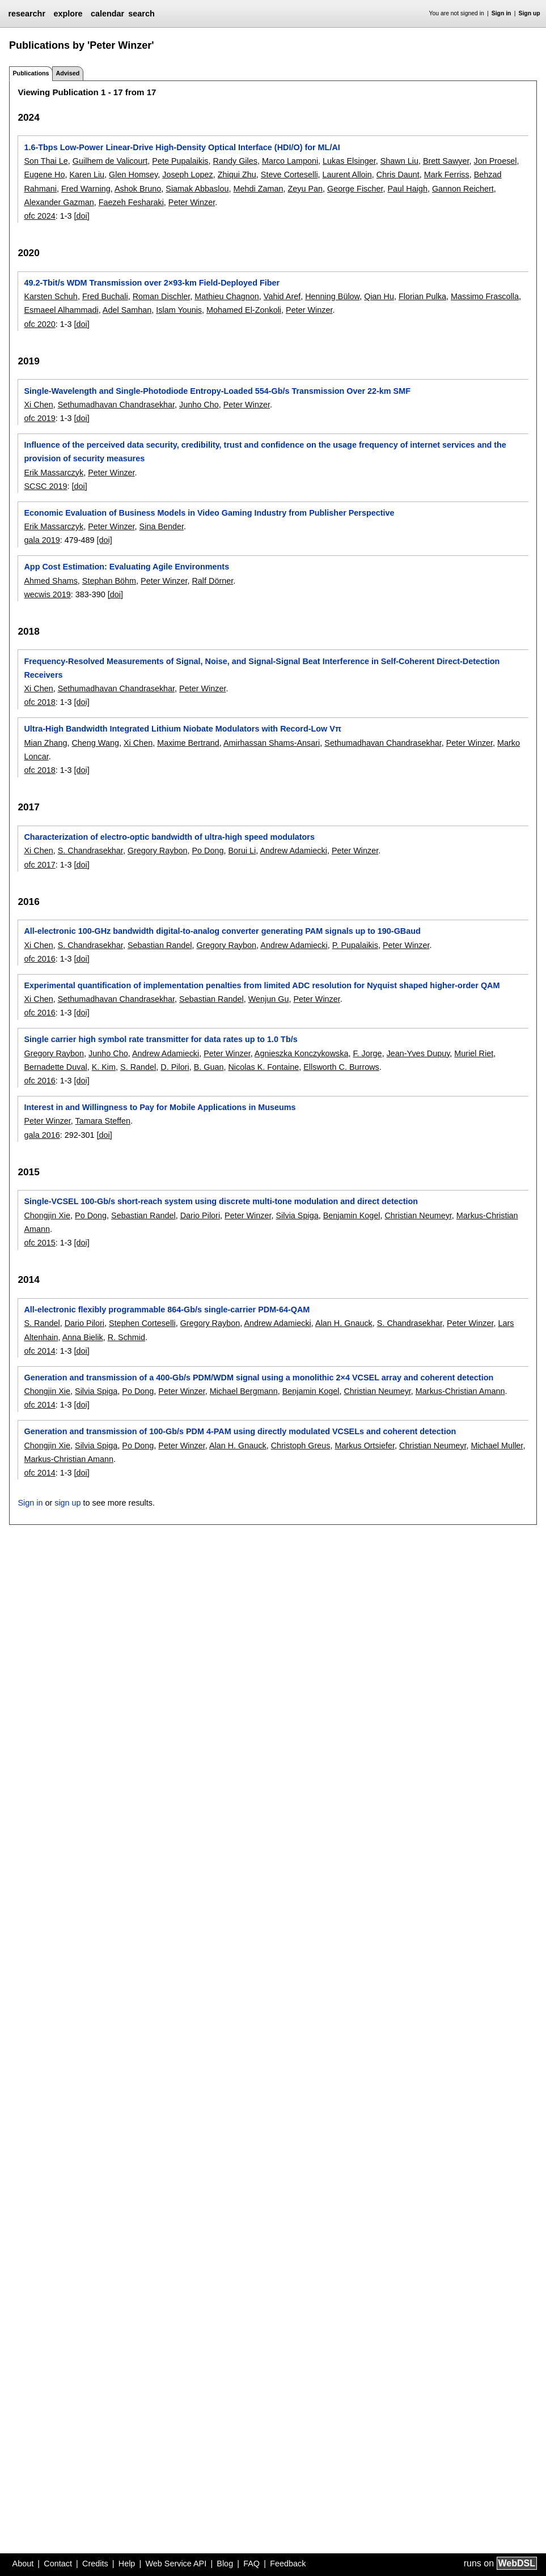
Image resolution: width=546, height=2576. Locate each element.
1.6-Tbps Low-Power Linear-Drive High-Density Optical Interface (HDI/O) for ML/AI (182, 147)
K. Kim (104, 1067)
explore (67, 13)
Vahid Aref (282, 296)
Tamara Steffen (102, 1120)
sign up (67, 1502)
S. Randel (138, 1067)
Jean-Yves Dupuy (418, 1053)
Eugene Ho (44, 174)
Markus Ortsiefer (365, 1445)
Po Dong (207, 850)
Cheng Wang (94, 742)
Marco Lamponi (290, 160)
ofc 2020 (39, 324)
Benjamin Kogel (351, 1215)
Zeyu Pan (305, 188)
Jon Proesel (495, 160)
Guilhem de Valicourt (110, 160)
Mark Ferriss (446, 174)
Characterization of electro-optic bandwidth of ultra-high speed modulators (169, 836)
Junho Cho (199, 404)
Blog (225, 2563)
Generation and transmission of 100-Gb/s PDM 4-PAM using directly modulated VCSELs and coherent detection (240, 1431)
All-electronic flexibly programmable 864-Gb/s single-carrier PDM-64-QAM (167, 1309)
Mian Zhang (45, 742)
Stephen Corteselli (142, 1323)
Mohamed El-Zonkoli (243, 309)
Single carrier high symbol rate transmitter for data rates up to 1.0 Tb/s (160, 1039)
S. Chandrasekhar (90, 850)
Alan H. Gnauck (344, 1323)
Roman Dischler (162, 296)
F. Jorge (367, 1053)
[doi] (82, 215)
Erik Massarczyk (53, 472)
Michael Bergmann (244, 1391)
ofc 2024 (39, 215)
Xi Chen (38, 404)
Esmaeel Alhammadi (61, 309)
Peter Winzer (191, 202)
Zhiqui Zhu (237, 174)
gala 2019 (42, 540)
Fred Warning (86, 188)
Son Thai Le (45, 160)
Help (127, 2563)
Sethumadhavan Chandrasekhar (116, 404)
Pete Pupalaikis (180, 160)
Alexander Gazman (59, 202)
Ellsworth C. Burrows (341, 1067)
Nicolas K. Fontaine (263, 1067)
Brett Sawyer (446, 160)
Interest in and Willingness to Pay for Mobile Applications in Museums (159, 1107)
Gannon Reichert (463, 188)
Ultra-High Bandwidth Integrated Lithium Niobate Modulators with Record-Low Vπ (182, 728)
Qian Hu (379, 296)
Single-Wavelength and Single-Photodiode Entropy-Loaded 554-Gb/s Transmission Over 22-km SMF (217, 391)
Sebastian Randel (160, 945)
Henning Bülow (332, 296)
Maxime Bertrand (188, 742)
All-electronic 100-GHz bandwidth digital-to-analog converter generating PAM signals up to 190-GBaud (222, 931)
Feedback (288, 2563)
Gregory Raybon (158, 850)
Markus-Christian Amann (460, 1391)
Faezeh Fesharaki (131, 202)
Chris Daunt (398, 174)
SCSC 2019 (45, 486)
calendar (107, 13)
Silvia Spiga (297, 1215)
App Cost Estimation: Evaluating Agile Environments (126, 566)
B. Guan (209, 1067)
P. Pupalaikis (355, 945)
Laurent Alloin (347, 174)
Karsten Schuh (50, 296)
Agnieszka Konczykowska (302, 1053)
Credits (95, 2563)
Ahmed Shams (50, 580)
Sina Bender (161, 526)
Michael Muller (497, 1445)
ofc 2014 (39, 1350)
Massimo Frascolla (485, 296)
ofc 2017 (39, 864)
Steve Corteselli (289, 174)
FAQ (251, 2563)
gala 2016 (42, 1135)
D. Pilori (174, 1067)
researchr (26, 13)
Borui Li (242, 850)
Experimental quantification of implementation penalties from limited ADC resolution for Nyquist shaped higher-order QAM (262, 985)
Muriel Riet (473, 1053)
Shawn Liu (399, 160)
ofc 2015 (39, 1242)
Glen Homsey (133, 174)
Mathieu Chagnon (226, 296)
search (141, 13)
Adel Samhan (127, 309)
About (23, 2563)
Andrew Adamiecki (293, 850)
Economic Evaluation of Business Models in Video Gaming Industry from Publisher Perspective (209, 512)
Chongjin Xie (47, 1215)
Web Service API (175, 2563)
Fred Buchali (105, 296)
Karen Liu (86, 174)
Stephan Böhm (109, 580)
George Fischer (355, 188)
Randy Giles (235, 160)
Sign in (501, 13)
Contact (58, 2563)
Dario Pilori (200, 1215)
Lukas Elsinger (349, 160)
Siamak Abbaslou (197, 188)
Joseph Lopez (187, 174)
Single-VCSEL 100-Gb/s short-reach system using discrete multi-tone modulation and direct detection (221, 1201)
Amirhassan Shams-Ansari (271, 742)
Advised (67, 73)
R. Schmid (126, 1337)
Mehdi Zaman (258, 188)
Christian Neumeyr (417, 1215)
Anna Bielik (82, 1337)
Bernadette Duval (55, 1067)
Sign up (529, 13)
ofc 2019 (39, 418)
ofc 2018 (39, 702)
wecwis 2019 (47, 594)
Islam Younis (179, 309)
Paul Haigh (408, 188)
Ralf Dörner (212, 580)
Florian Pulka (422, 296)
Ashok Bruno (138, 188)
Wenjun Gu (268, 999)
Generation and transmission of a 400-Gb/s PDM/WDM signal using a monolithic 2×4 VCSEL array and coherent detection (258, 1377)
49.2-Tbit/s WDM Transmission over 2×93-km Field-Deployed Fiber (152, 282)
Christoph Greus (301, 1445)
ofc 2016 (39, 958)
